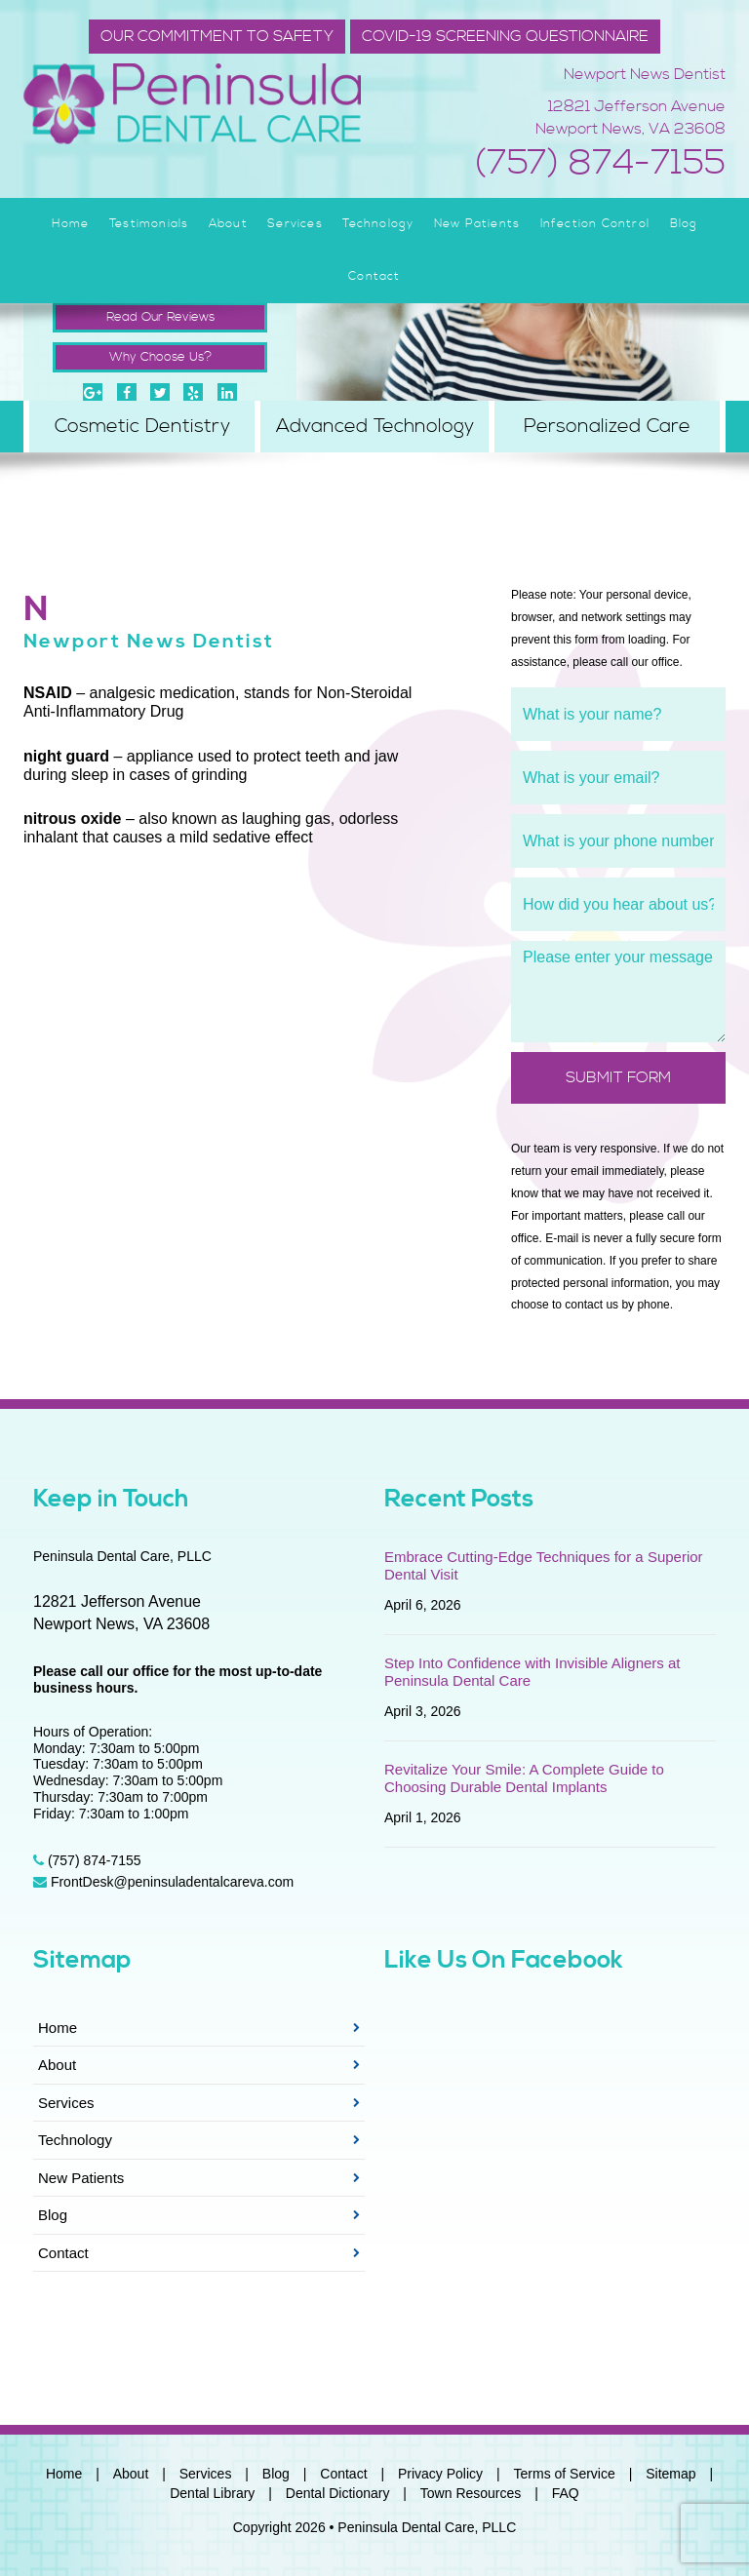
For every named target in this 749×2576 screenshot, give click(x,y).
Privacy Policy (440, 2473)
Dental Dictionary (338, 2493)
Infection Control (595, 223)
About (228, 223)
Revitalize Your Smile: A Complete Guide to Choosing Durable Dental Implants (524, 1778)
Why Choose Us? (160, 357)
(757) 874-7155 (600, 163)
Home (71, 223)
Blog (684, 223)
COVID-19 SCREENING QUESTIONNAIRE (505, 36)
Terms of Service (564, 2473)
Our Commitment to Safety (217, 36)
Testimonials (148, 223)
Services (295, 223)
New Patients (477, 223)
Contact (374, 276)
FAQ (565, 2493)
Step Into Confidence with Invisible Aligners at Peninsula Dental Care (532, 1672)
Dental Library (212, 2493)
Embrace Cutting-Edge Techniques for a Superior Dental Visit (543, 1565)
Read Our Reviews (160, 317)
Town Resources (471, 2493)
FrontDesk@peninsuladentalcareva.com (163, 1882)
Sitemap (670, 2473)
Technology (378, 223)
